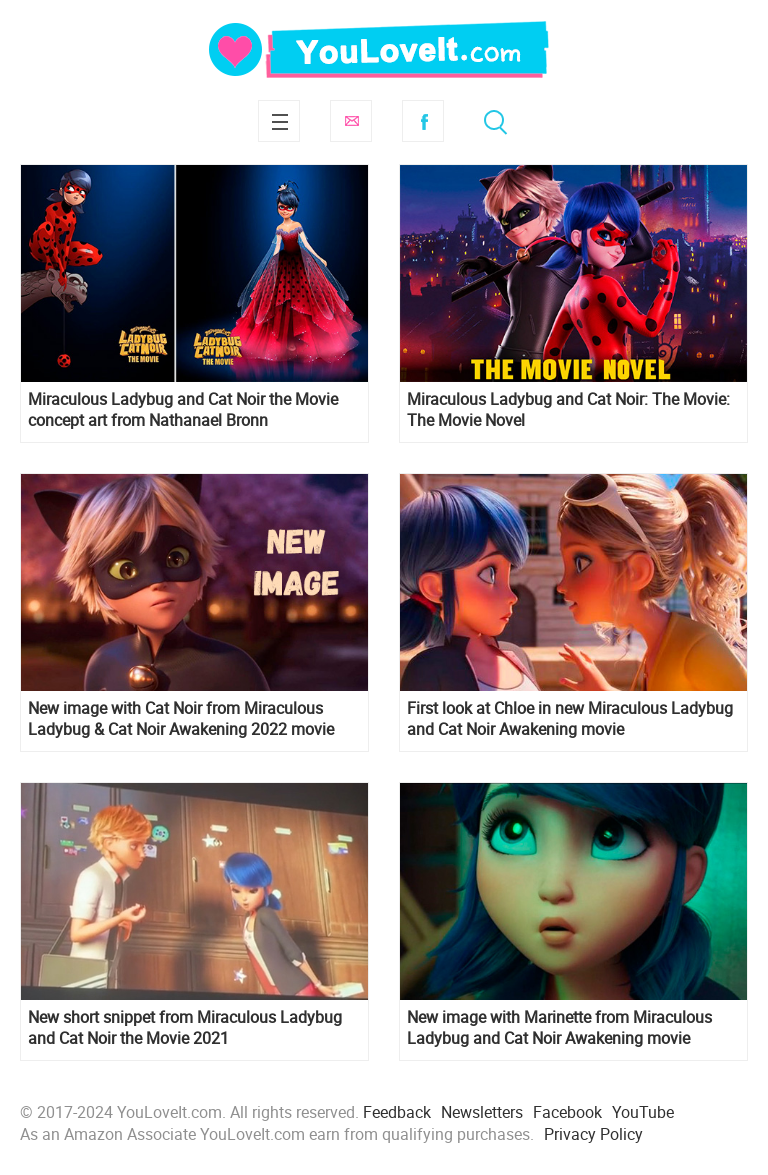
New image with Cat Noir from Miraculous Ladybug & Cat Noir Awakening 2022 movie (181, 719)
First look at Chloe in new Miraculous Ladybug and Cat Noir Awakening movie (570, 719)
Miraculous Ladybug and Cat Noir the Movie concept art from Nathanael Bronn (183, 410)
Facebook (423, 121)
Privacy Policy (593, 1134)
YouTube (643, 1112)
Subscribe (351, 121)
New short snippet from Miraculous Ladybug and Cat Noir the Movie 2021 (185, 1028)
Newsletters (482, 1112)
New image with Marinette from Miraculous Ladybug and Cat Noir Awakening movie (559, 1028)
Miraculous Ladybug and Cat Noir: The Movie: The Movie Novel (568, 410)
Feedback (397, 1112)
